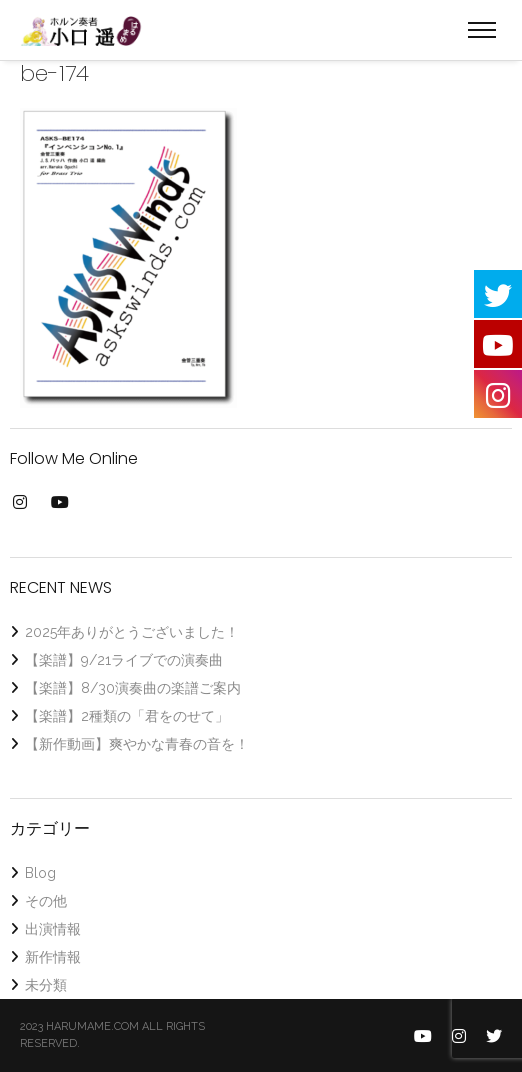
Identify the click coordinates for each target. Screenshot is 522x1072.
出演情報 (53, 929)
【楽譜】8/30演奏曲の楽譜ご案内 (133, 688)
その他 (46, 901)
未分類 (46, 985)
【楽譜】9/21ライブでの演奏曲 (124, 660)
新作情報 (53, 957)
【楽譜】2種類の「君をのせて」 (127, 716)
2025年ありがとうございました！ (132, 632)
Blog (40, 873)
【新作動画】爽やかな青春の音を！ (137, 744)
